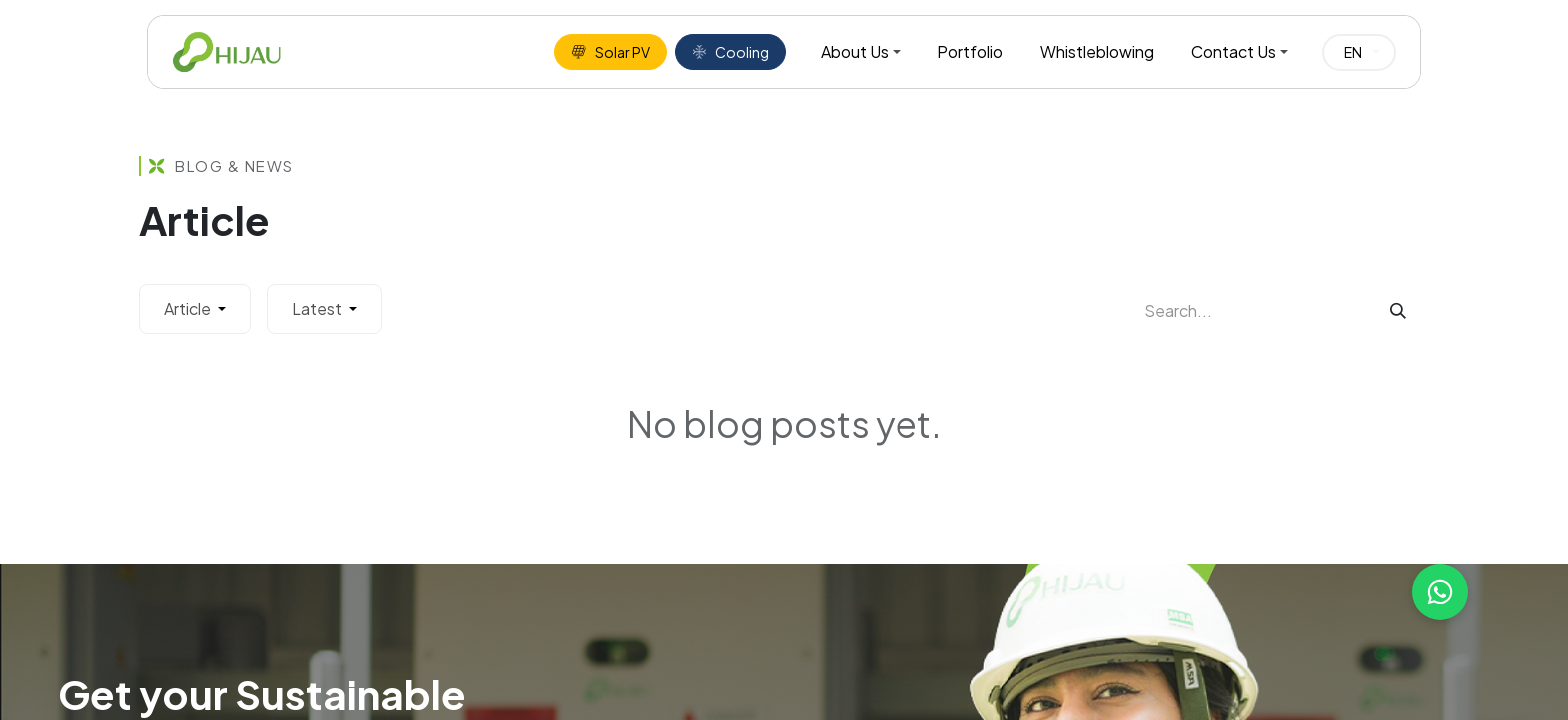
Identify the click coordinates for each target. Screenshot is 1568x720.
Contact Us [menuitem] (1233, 51)
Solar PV (610, 52)
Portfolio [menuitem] (970, 51)
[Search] (1398, 311)
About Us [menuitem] (855, 51)
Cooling (730, 52)
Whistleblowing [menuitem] (1097, 51)
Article (189, 308)
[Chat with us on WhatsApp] (1440, 592)
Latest (318, 308)
